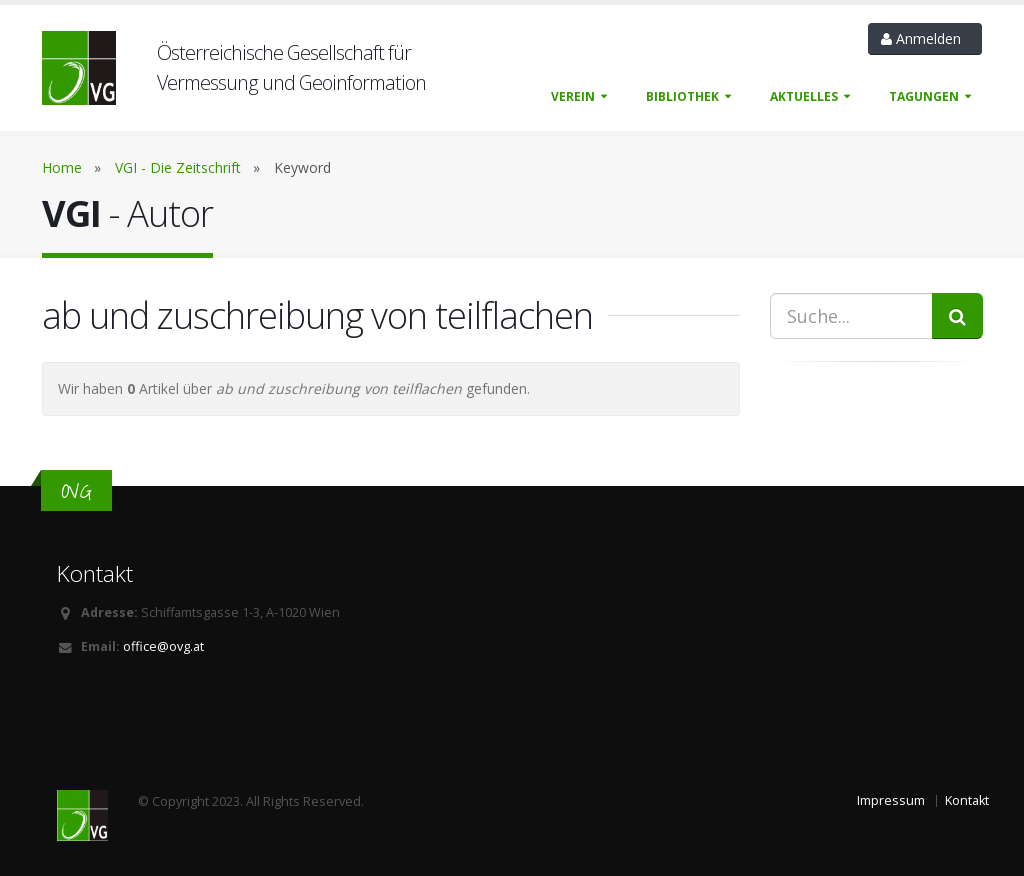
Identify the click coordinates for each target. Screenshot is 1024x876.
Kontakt (967, 800)
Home (62, 167)
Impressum (891, 800)
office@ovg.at (163, 646)
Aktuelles (804, 96)
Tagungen (924, 96)
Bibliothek (682, 96)
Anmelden (925, 38)
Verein (573, 96)
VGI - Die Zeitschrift (178, 167)
